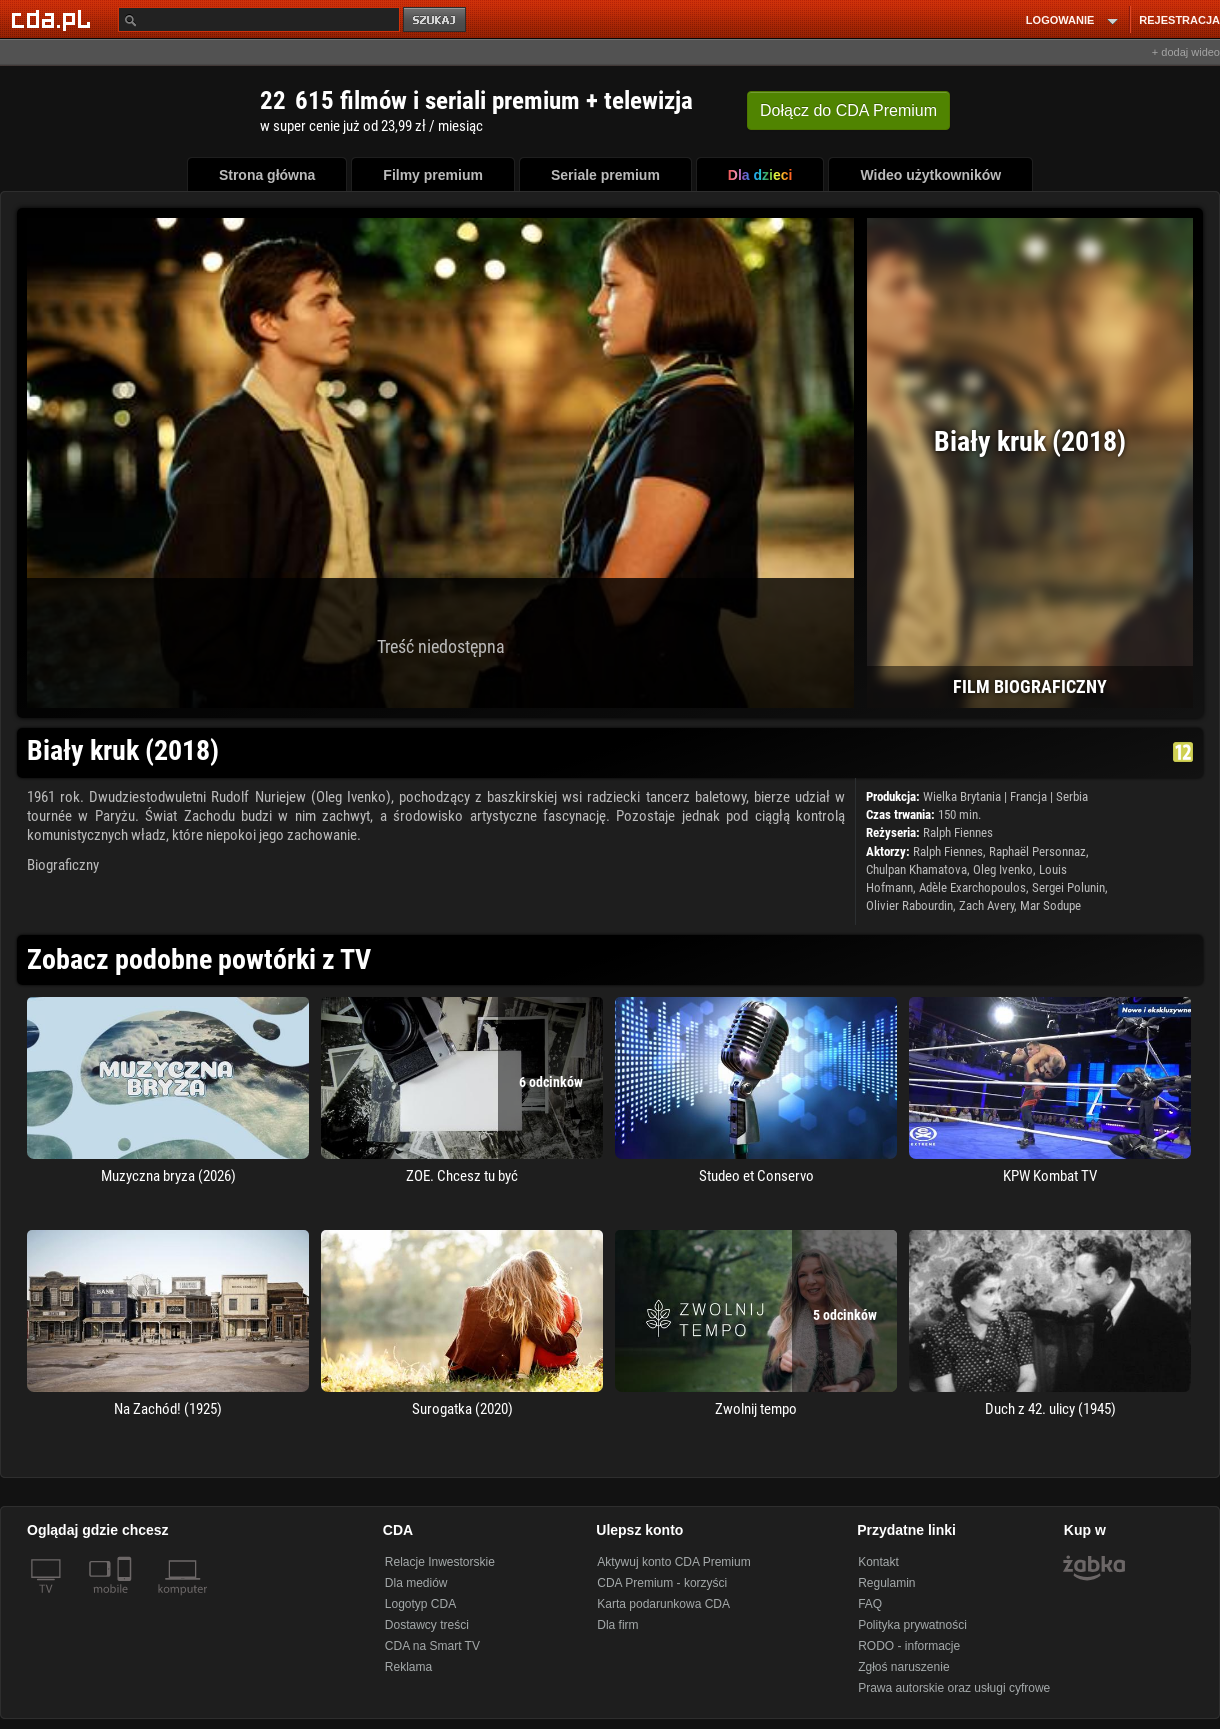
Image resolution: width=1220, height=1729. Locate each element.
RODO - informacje (909, 1646)
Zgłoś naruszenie (903, 1667)
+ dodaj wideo (1186, 52)
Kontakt (878, 1562)
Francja (1028, 796)
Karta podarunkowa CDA (663, 1604)
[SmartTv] (126, 1601)
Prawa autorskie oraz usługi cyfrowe (954, 1688)
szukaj (436, 20)
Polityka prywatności (912, 1625)
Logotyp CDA (420, 1604)
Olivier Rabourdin (909, 905)
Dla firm (617, 1625)
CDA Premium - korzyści (662, 1583)
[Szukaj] (259, 19)
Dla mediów (416, 1583)
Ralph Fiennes (958, 832)
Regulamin (886, 1583)
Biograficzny (63, 865)
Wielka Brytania (962, 796)
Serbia (1072, 796)
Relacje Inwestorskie (440, 1562)
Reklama (408, 1667)
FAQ (870, 1604)
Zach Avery (986, 905)
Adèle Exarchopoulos (972, 887)
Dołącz (848, 110)
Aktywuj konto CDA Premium (673, 1562)
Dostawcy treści (427, 1625)
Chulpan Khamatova (916, 869)
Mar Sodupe (1050, 905)
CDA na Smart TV (432, 1646)
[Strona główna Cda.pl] (54, 19)
